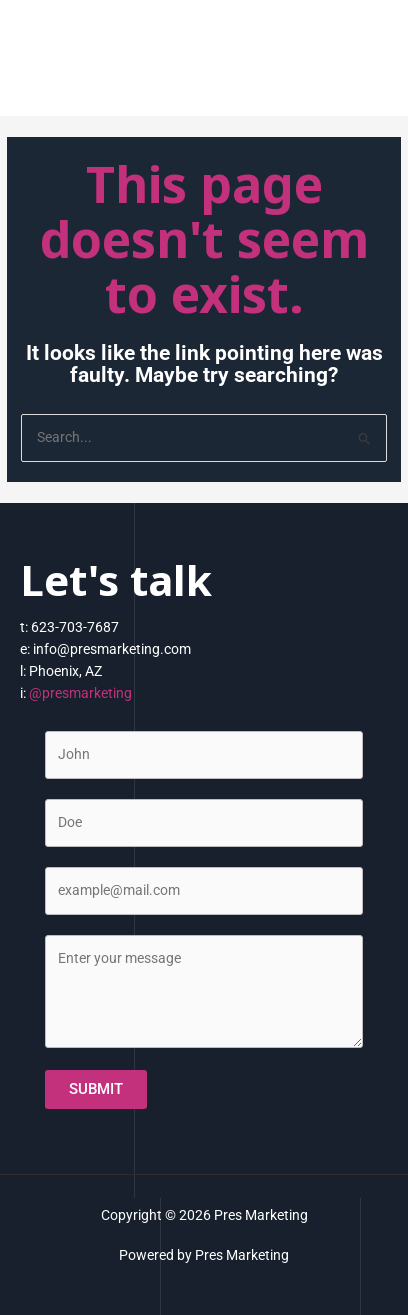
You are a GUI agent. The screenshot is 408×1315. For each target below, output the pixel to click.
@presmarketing (80, 693)
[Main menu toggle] (368, 62)
